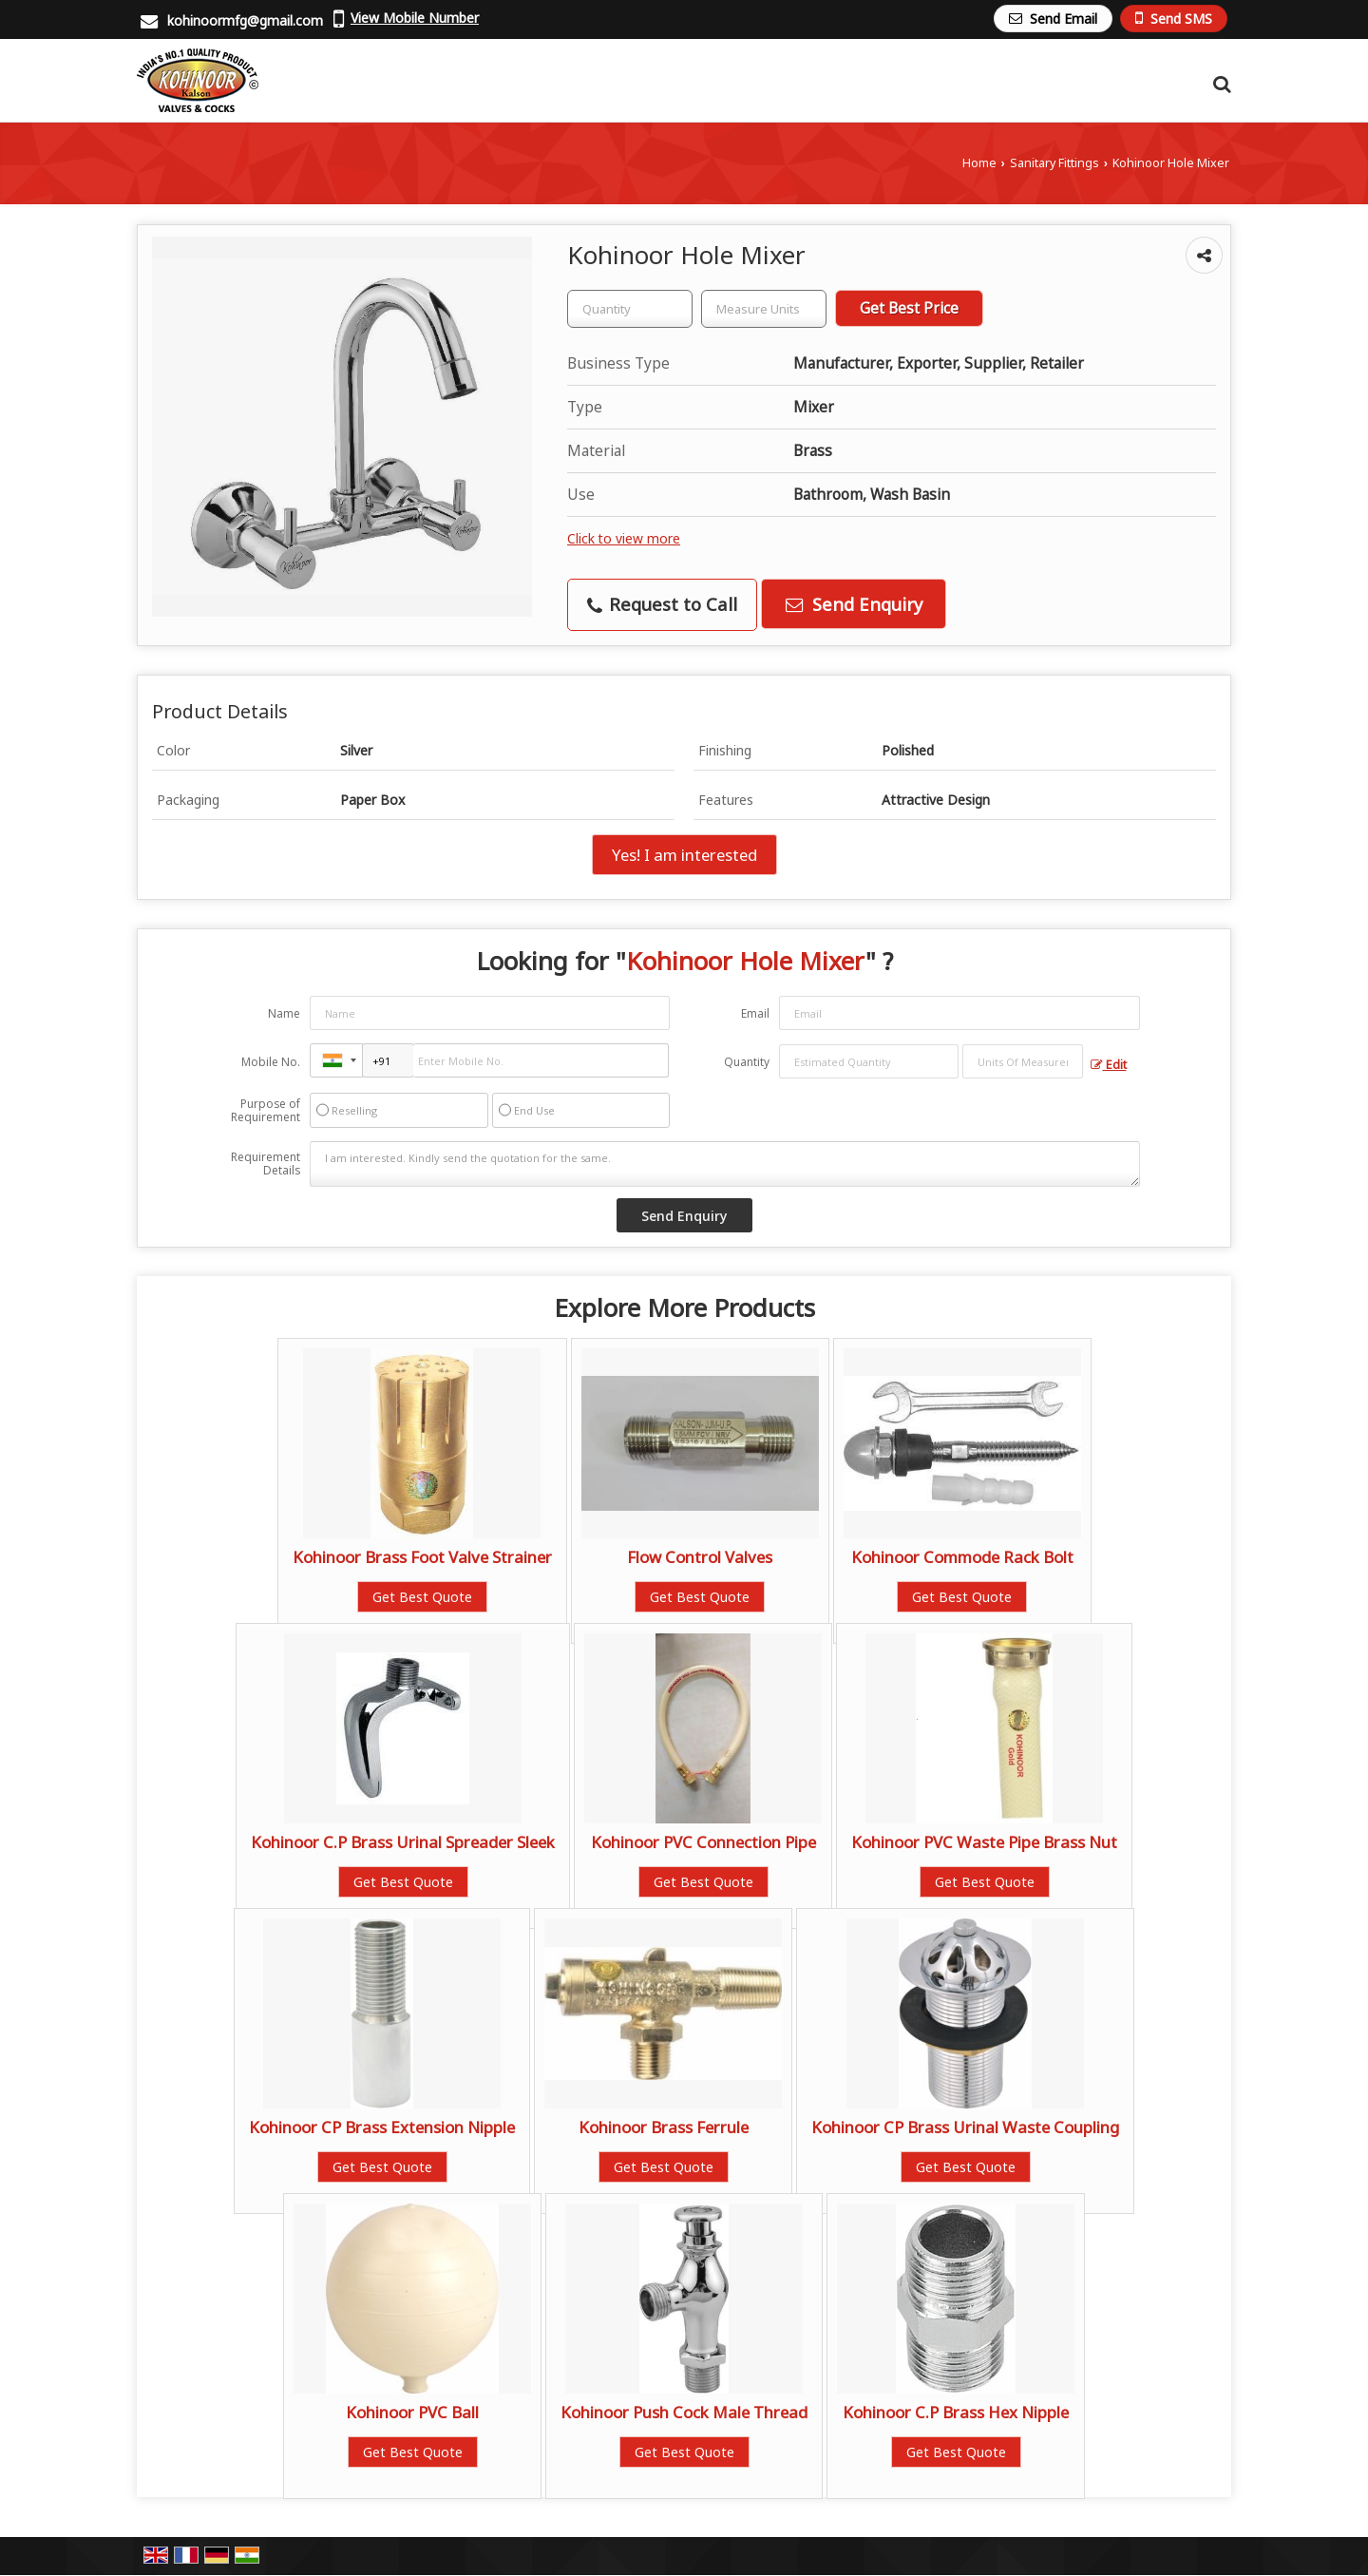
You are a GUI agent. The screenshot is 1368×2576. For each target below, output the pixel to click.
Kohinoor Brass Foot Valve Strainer (422, 1557)
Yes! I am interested (684, 855)
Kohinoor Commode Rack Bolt (962, 1557)
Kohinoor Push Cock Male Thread (684, 2412)
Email (755, 1013)
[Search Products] (1219, 83)
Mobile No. (270, 1062)
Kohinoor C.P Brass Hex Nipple (956, 2412)
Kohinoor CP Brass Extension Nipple (382, 2127)
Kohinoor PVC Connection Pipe (703, 1842)
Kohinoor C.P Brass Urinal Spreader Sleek (403, 1842)
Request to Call (662, 604)
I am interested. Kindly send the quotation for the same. (725, 1164)
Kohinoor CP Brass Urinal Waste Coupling (965, 2127)
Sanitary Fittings (1054, 163)
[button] (415, 18)
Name (284, 1013)
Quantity (747, 1062)
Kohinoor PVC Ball (412, 2412)
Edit (1109, 1065)
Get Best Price (909, 308)
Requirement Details (265, 1164)
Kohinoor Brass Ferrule (664, 2127)
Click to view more (623, 538)
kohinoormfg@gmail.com (245, 20)
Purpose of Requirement (265, 1110)
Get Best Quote (422, 1597)
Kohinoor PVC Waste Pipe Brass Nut (984, 1842)
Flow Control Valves (699, 1557)
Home (979, 163)
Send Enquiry (854, 604)
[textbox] (763, 309)
